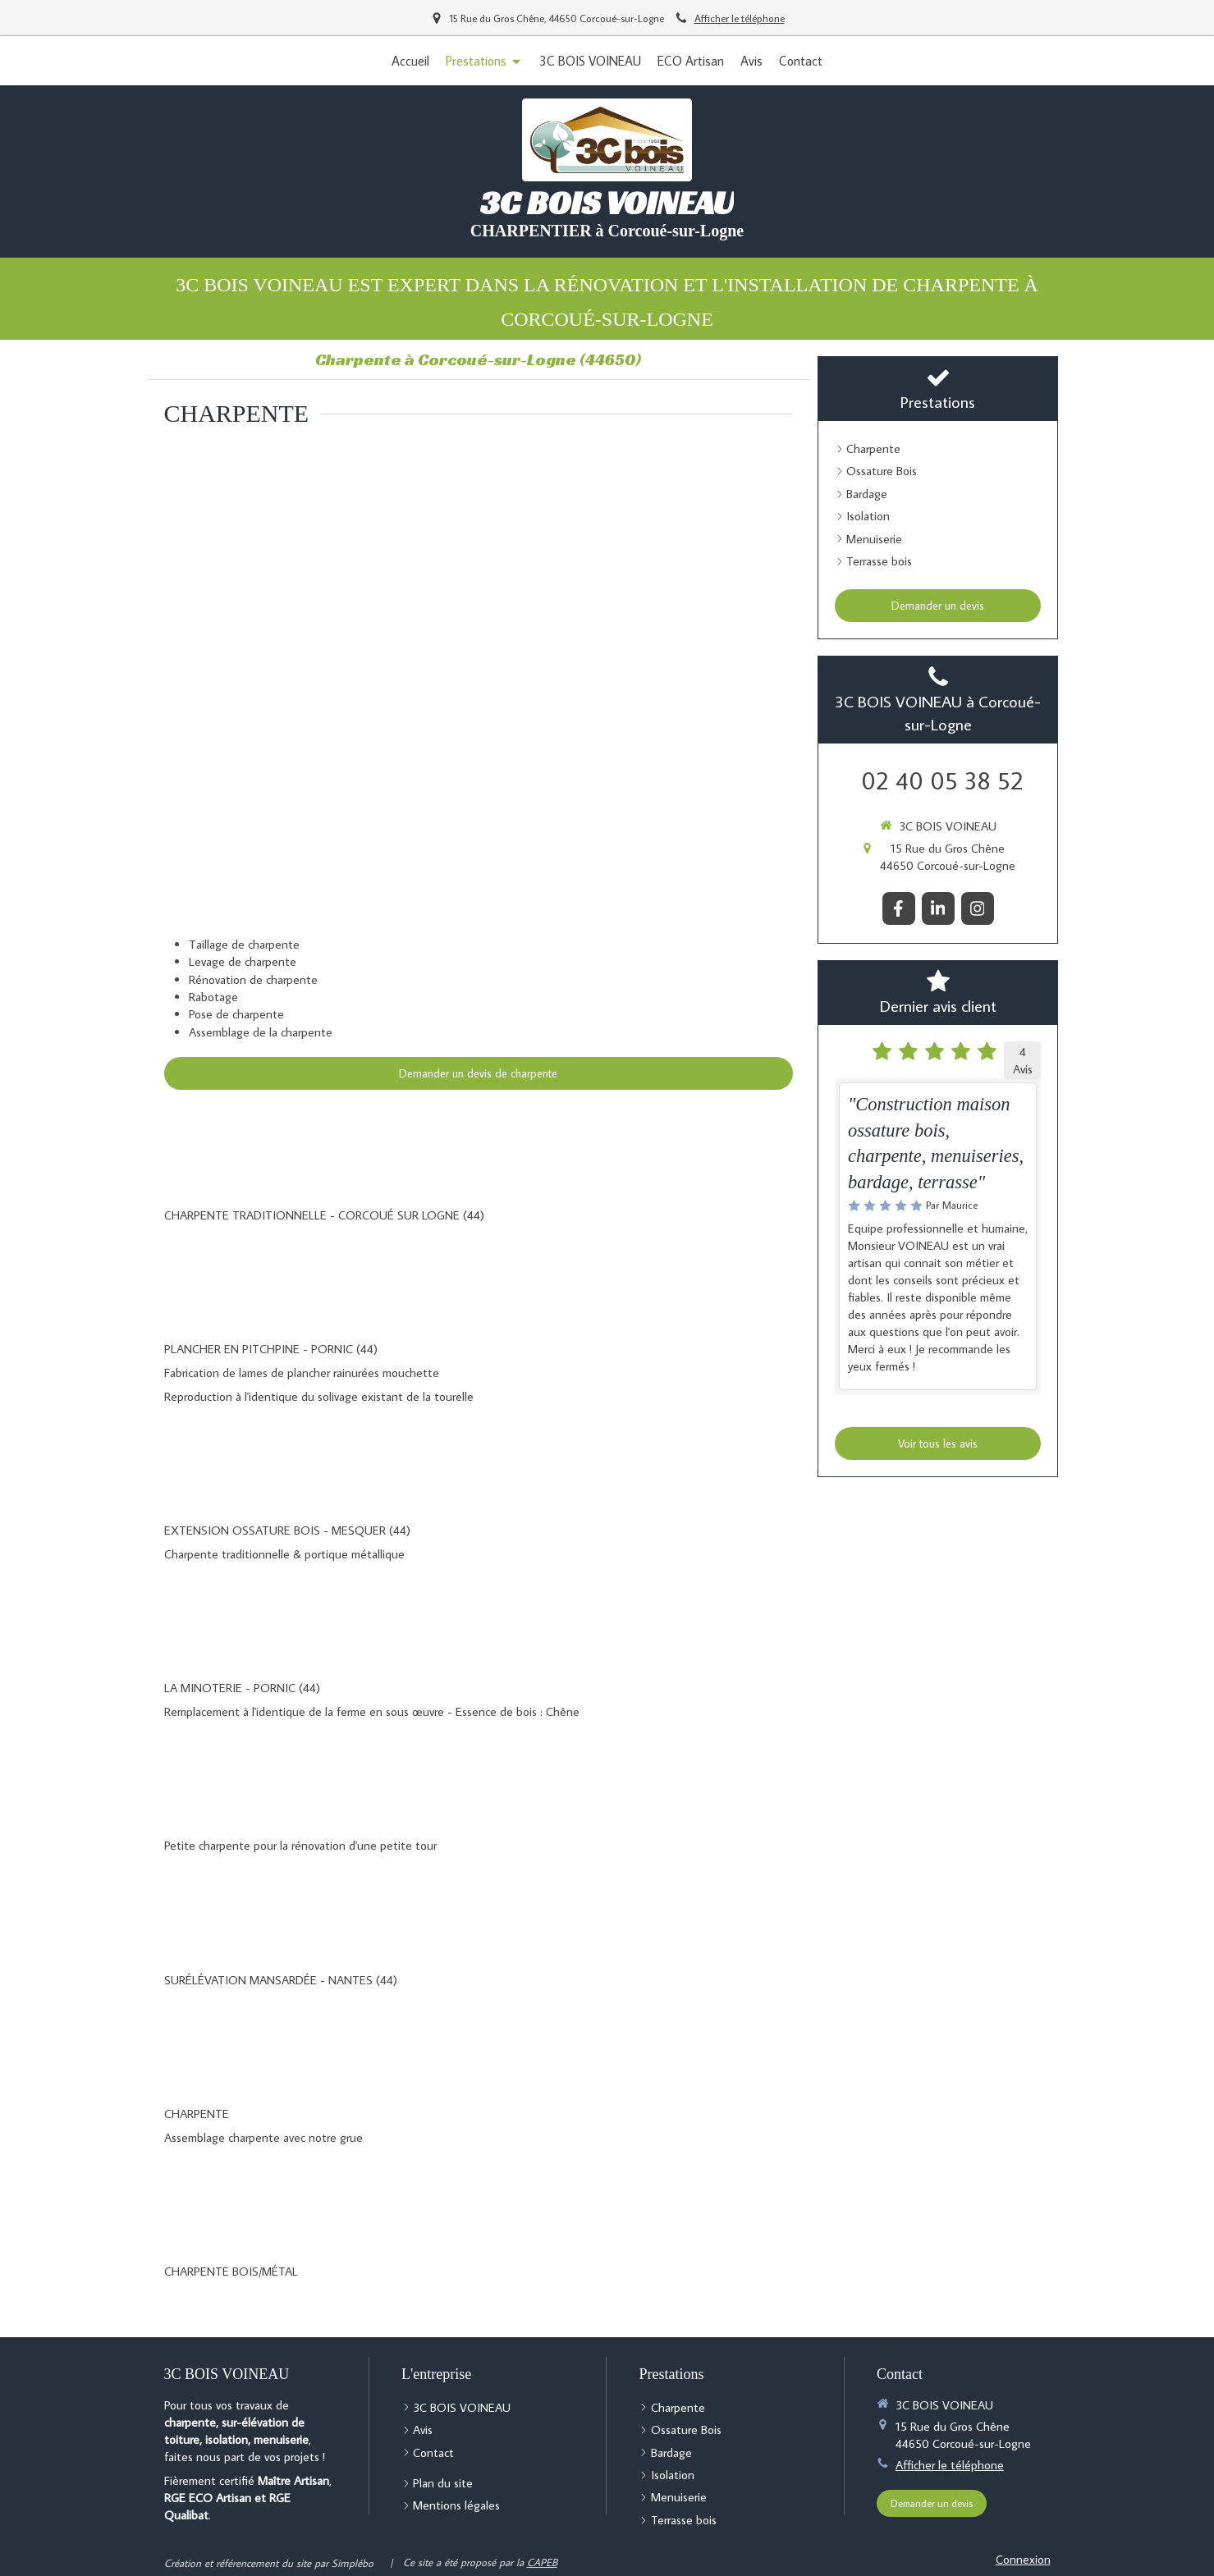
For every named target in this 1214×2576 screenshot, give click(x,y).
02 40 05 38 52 (942, 780)
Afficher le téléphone (739, 18)
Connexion (1023, 2559)
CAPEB (542, 2562)
